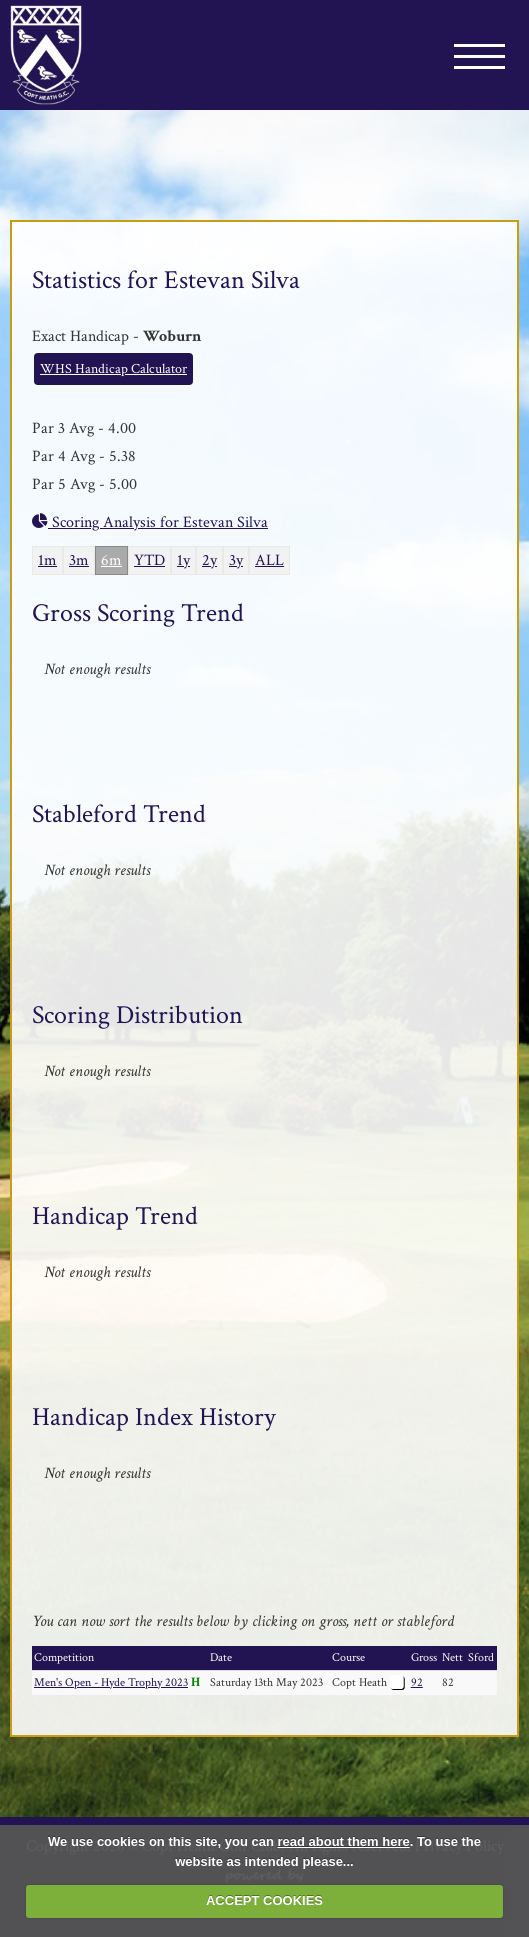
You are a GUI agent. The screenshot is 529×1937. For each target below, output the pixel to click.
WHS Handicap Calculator (113, 369)
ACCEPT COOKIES (264, 1900)
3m (79, 560)
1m (47, 560)
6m (111, 560)
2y (209, 560)
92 (417, 1682)
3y (236, 560)
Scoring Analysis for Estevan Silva (150, 522)
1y (183, 560)
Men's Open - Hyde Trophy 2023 (111, 1682)
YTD (149, 560)
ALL (269, 560)
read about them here (344, 1841)
